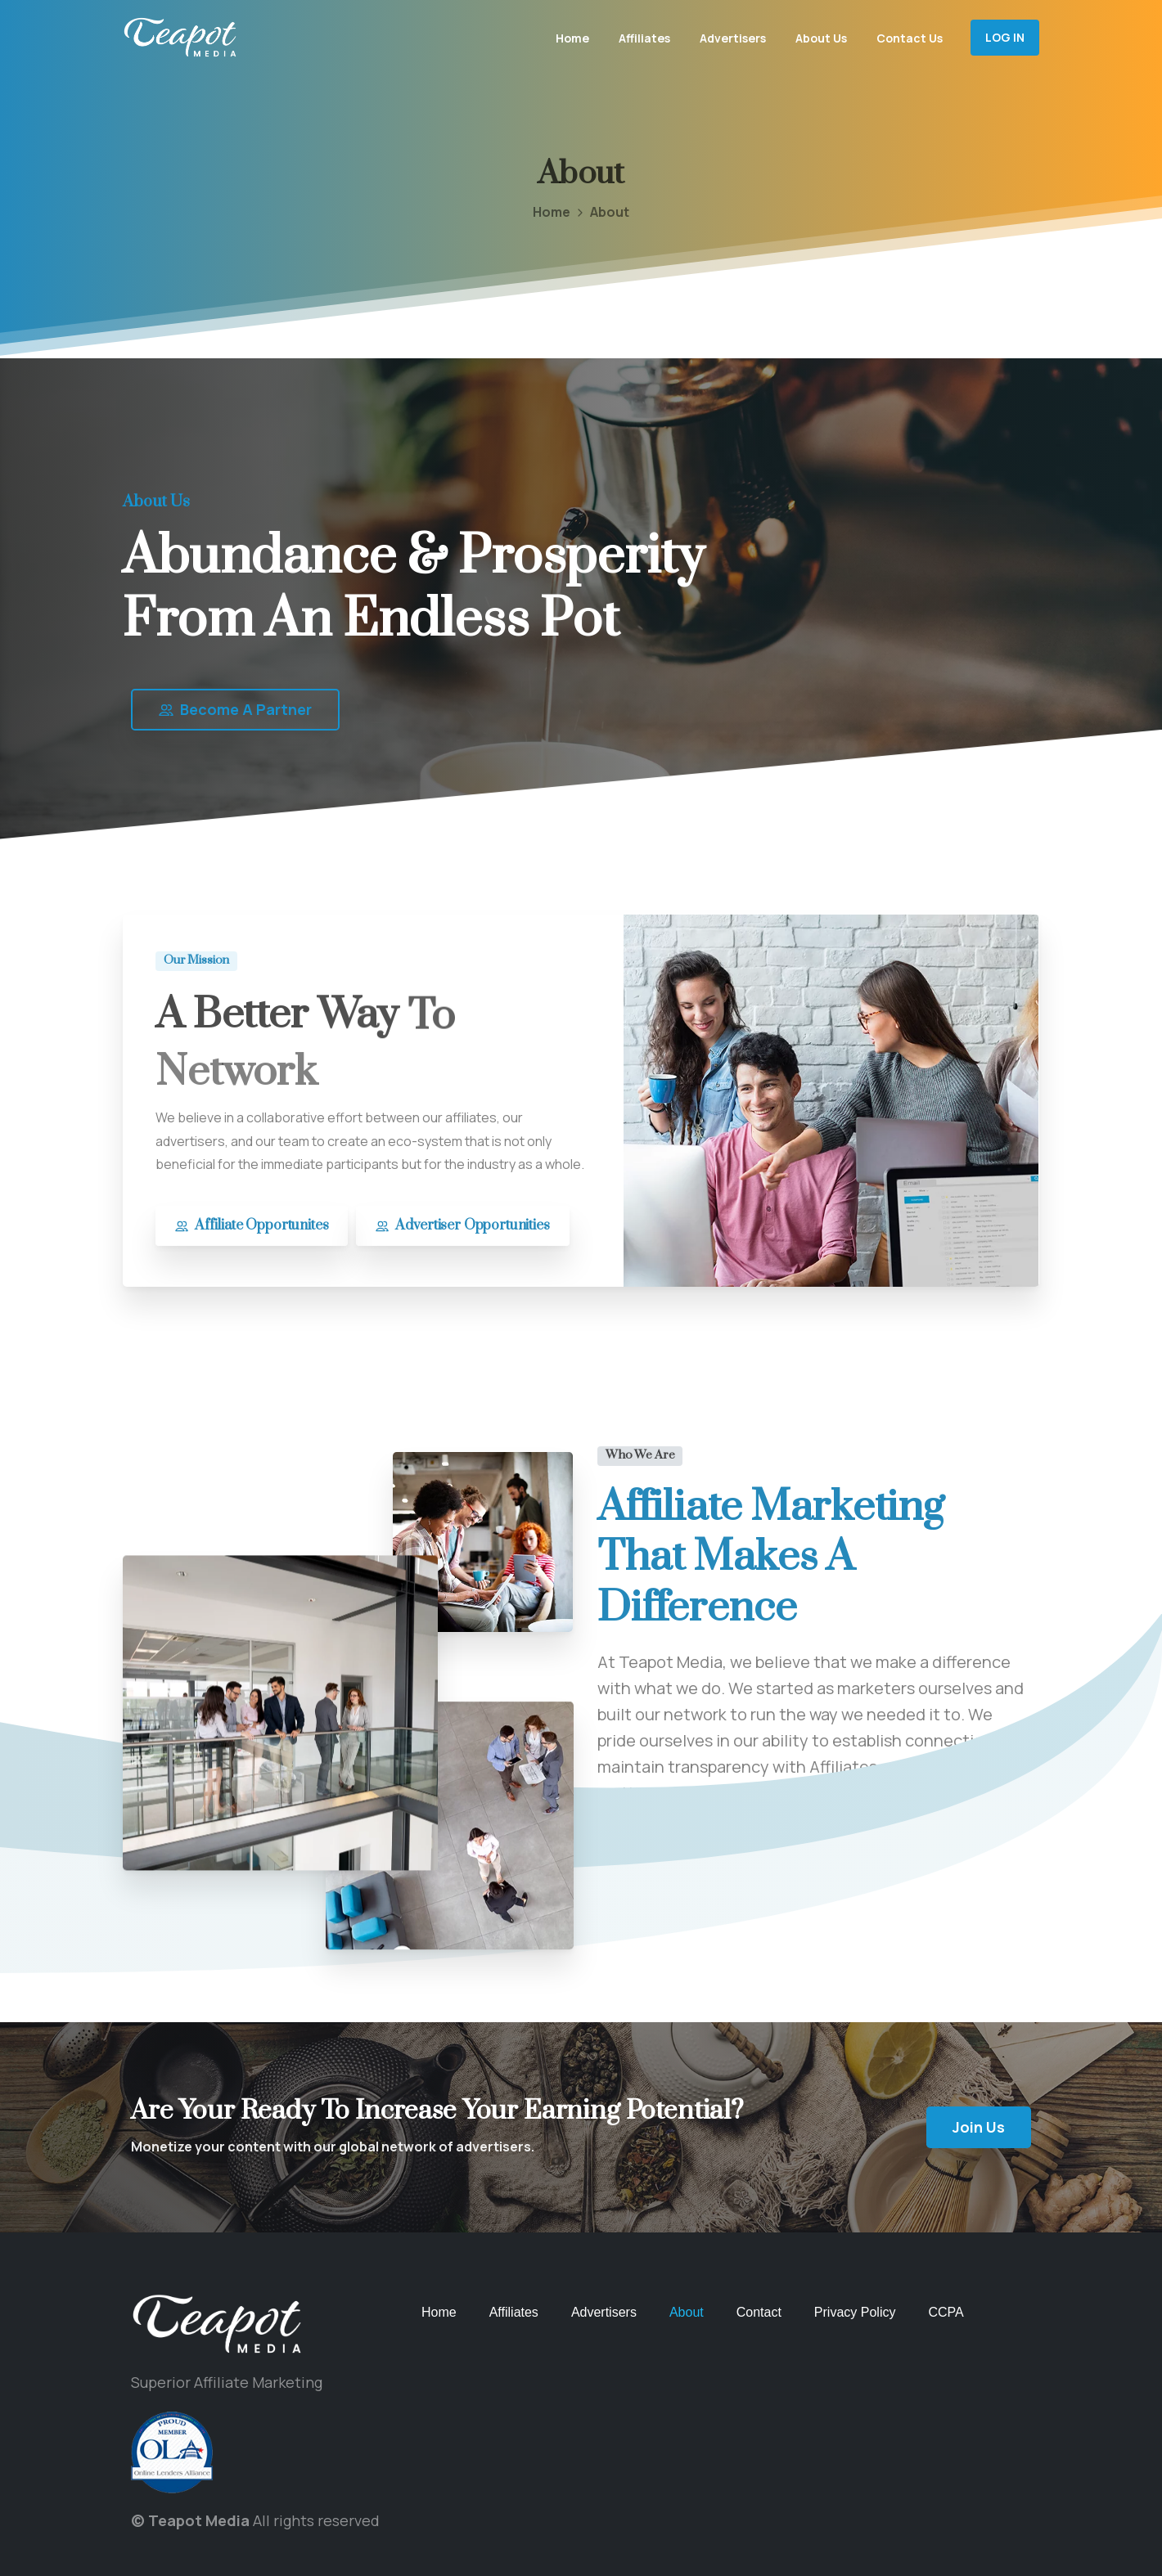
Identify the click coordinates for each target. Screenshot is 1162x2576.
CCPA (945, 2312)
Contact (758, 2312)
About (686, 2312)
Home (537, 212)
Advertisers (604, 2312)
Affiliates (513, 2312)
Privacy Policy (855, 2312)
